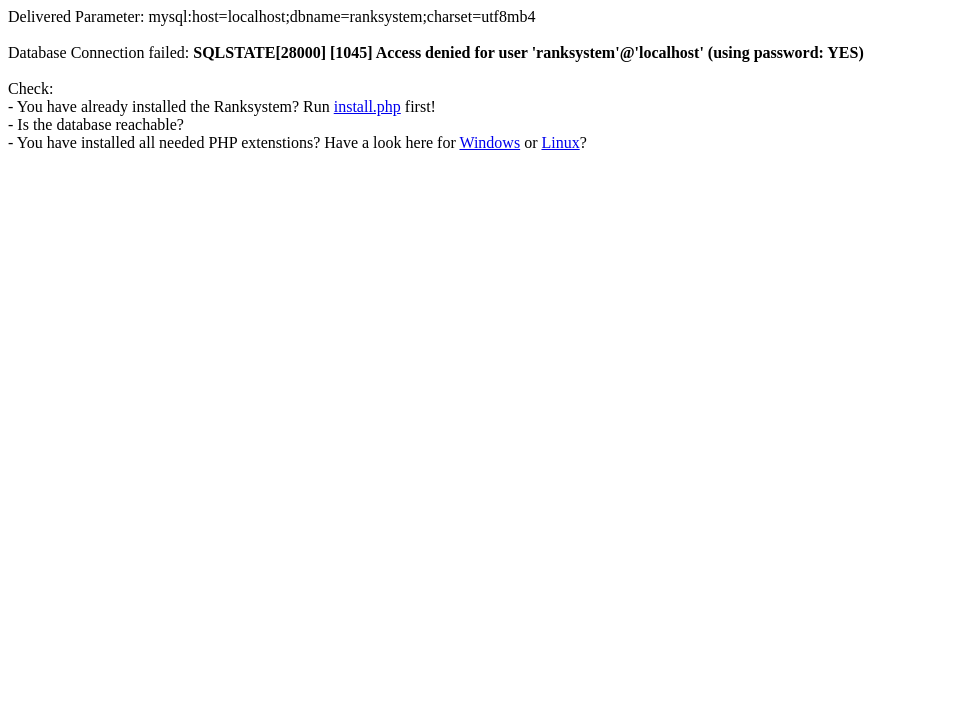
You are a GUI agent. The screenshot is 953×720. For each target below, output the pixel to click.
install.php (367, 106)
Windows (489, 142)
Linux (560, 142)
